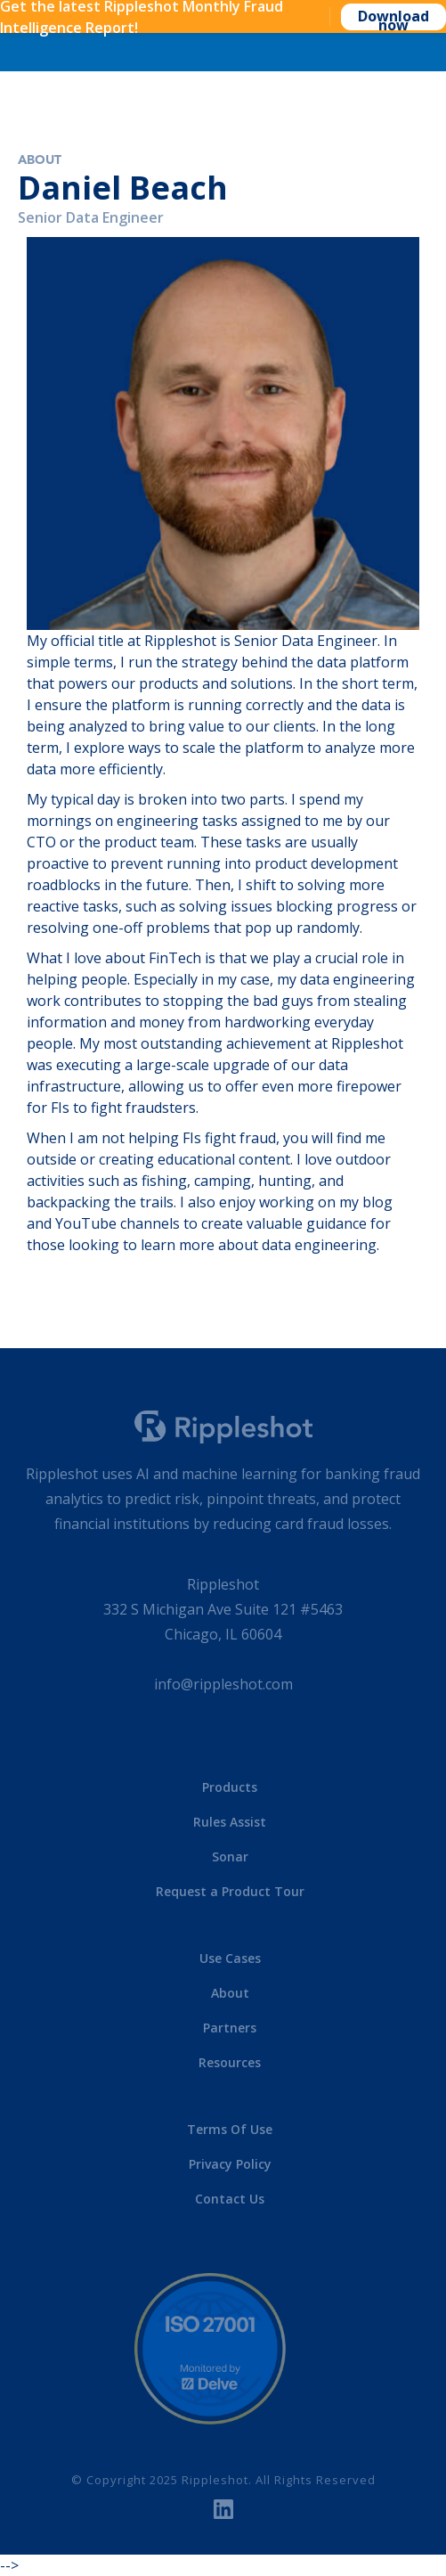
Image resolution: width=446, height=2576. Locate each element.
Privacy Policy (230, 2163)
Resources (230, 2062)
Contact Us (229, 2198)
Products (229, 1787)
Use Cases (230, 1958)
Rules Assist (229, 1821)
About (39, 160)
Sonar (230, 1856)
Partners (229, 2027)
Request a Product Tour (230, 1891)
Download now (393, 18)
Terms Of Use (229, 2129)
